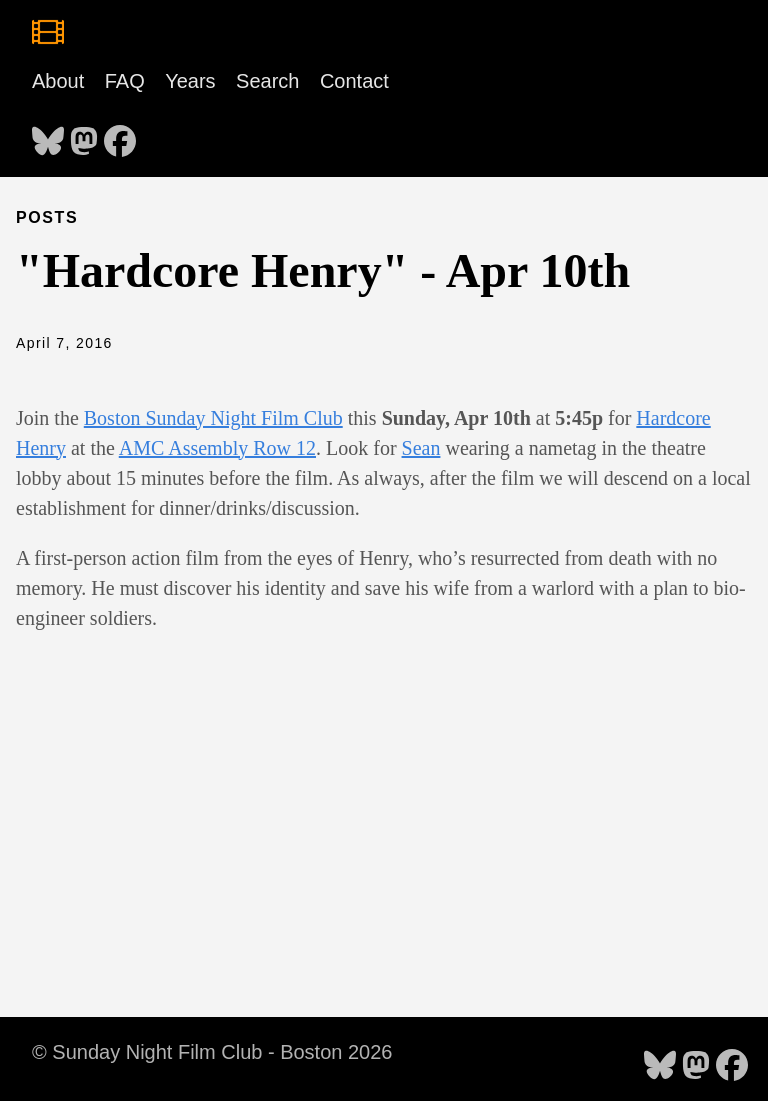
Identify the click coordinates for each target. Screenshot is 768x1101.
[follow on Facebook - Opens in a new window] (120, 135)
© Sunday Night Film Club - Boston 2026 (212, 1052)
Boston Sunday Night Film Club (213, 418)
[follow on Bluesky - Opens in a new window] (48, 135)
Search (267, 81)
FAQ (125, 81)
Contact (354, 81)
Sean (421, 448)
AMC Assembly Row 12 (217, 448)
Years (190, 81)
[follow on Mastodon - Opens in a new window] (84, 135)
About (58, 81)
